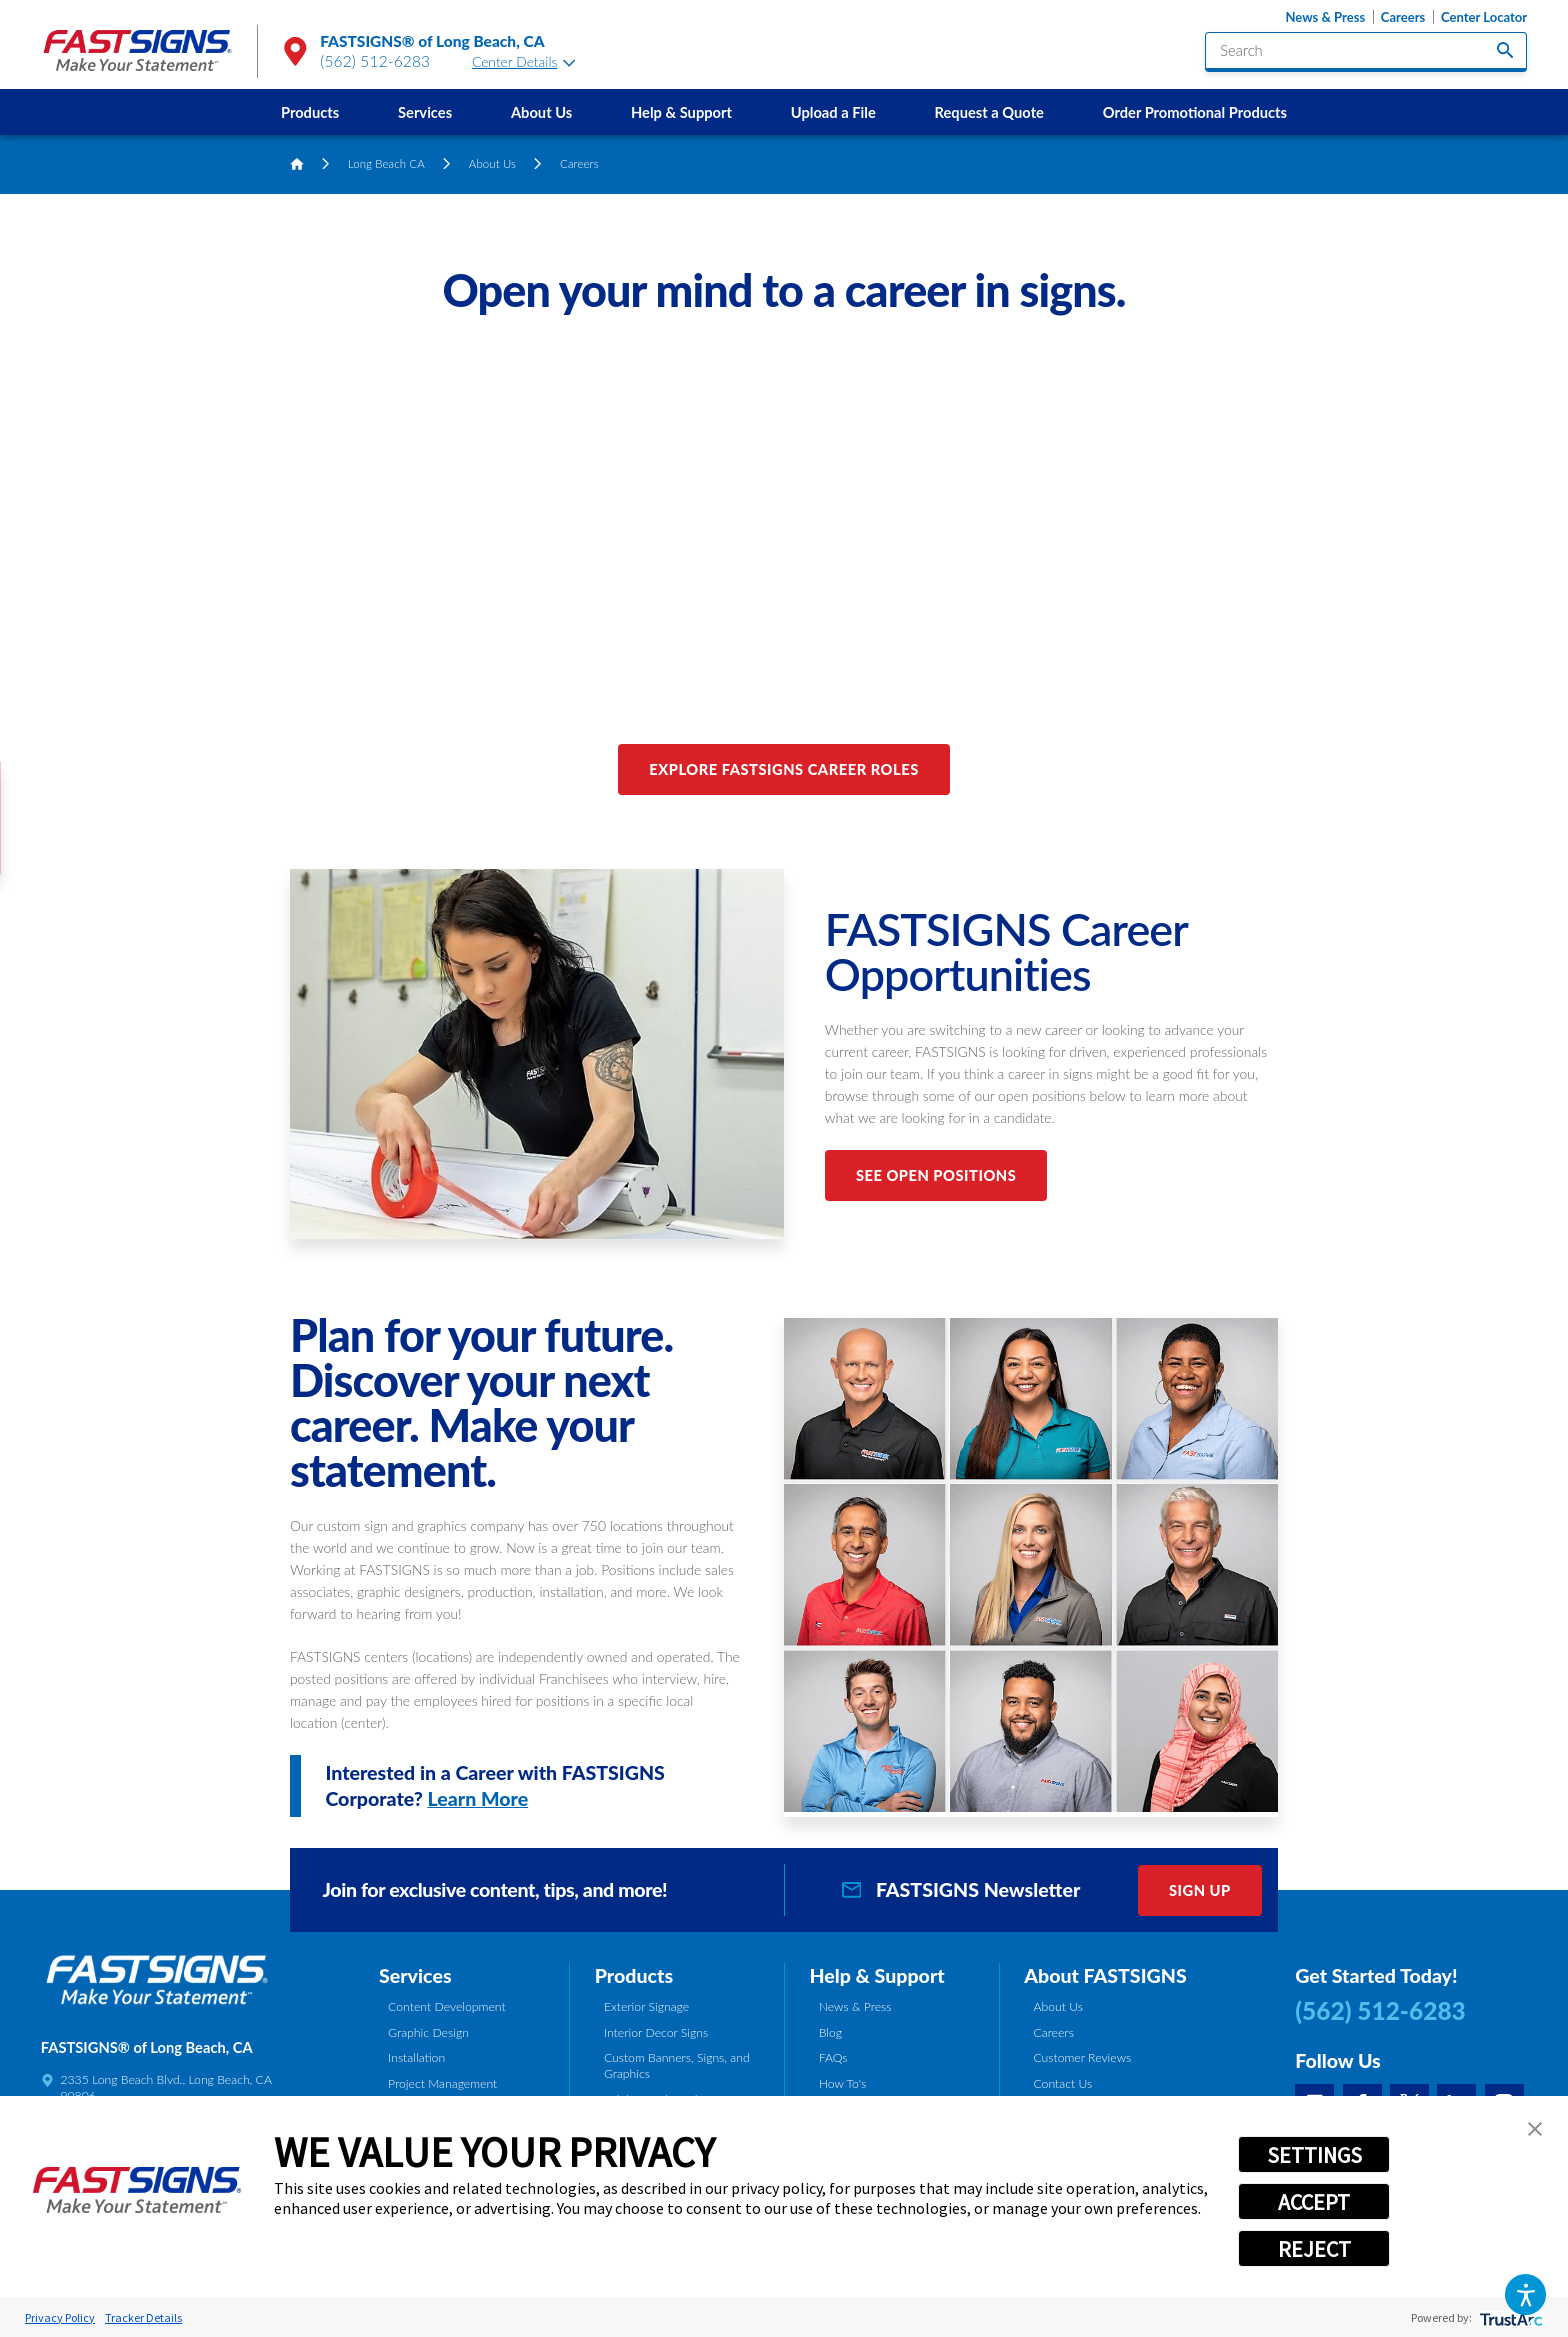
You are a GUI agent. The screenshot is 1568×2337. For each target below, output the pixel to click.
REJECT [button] (1314, 2249)
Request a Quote (989, 112)
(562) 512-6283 (375, 61)
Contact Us (1062, 2083)
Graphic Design (428, 2032)
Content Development (447, 2006)
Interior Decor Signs (656, 2032)
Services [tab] (415, 1975)
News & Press (1325, 17)
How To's (843, 2083)
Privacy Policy (60, 2317)
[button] (1525, 2294)
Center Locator (1484, 17)
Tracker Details (143, 2317)
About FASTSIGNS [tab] (1105, 1975)
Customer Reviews (1082, 2057)
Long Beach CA (386, 163)
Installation (416, 2057)
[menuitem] (310, 112)
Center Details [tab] (524, 61)
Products (310, 112)
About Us (541, 112)
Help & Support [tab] (876, 1975)
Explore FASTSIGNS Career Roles (783, 769)
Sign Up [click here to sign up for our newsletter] (1200, 1890)
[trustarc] (1509, 2317)
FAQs (833, 2057)
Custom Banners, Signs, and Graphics (677, 2065)
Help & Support (681, 112)
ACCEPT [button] (1314, 2202)
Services (425, 112)
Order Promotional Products (1195, 112)
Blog (830, 2032)
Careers (1403, 17)
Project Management (442, 2083)
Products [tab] (634, 1975)
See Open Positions (936, 1175)
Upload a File (833, 112)
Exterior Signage (646, 2006)
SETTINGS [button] (1314, 2155)
